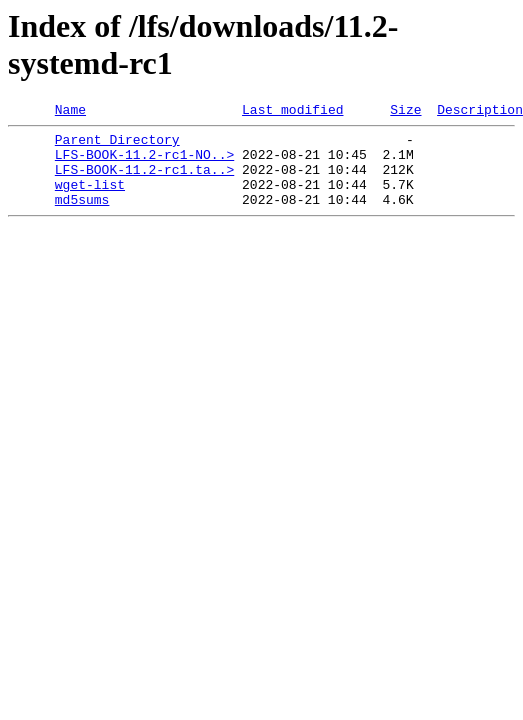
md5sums (82, 217)
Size (405, 112)
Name (70, 112)
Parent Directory (117, 145)
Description (480, 112)
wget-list (90, 199)
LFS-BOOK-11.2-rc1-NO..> (144, 163)
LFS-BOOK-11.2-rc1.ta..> (144, 181)
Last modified (292, 112)
